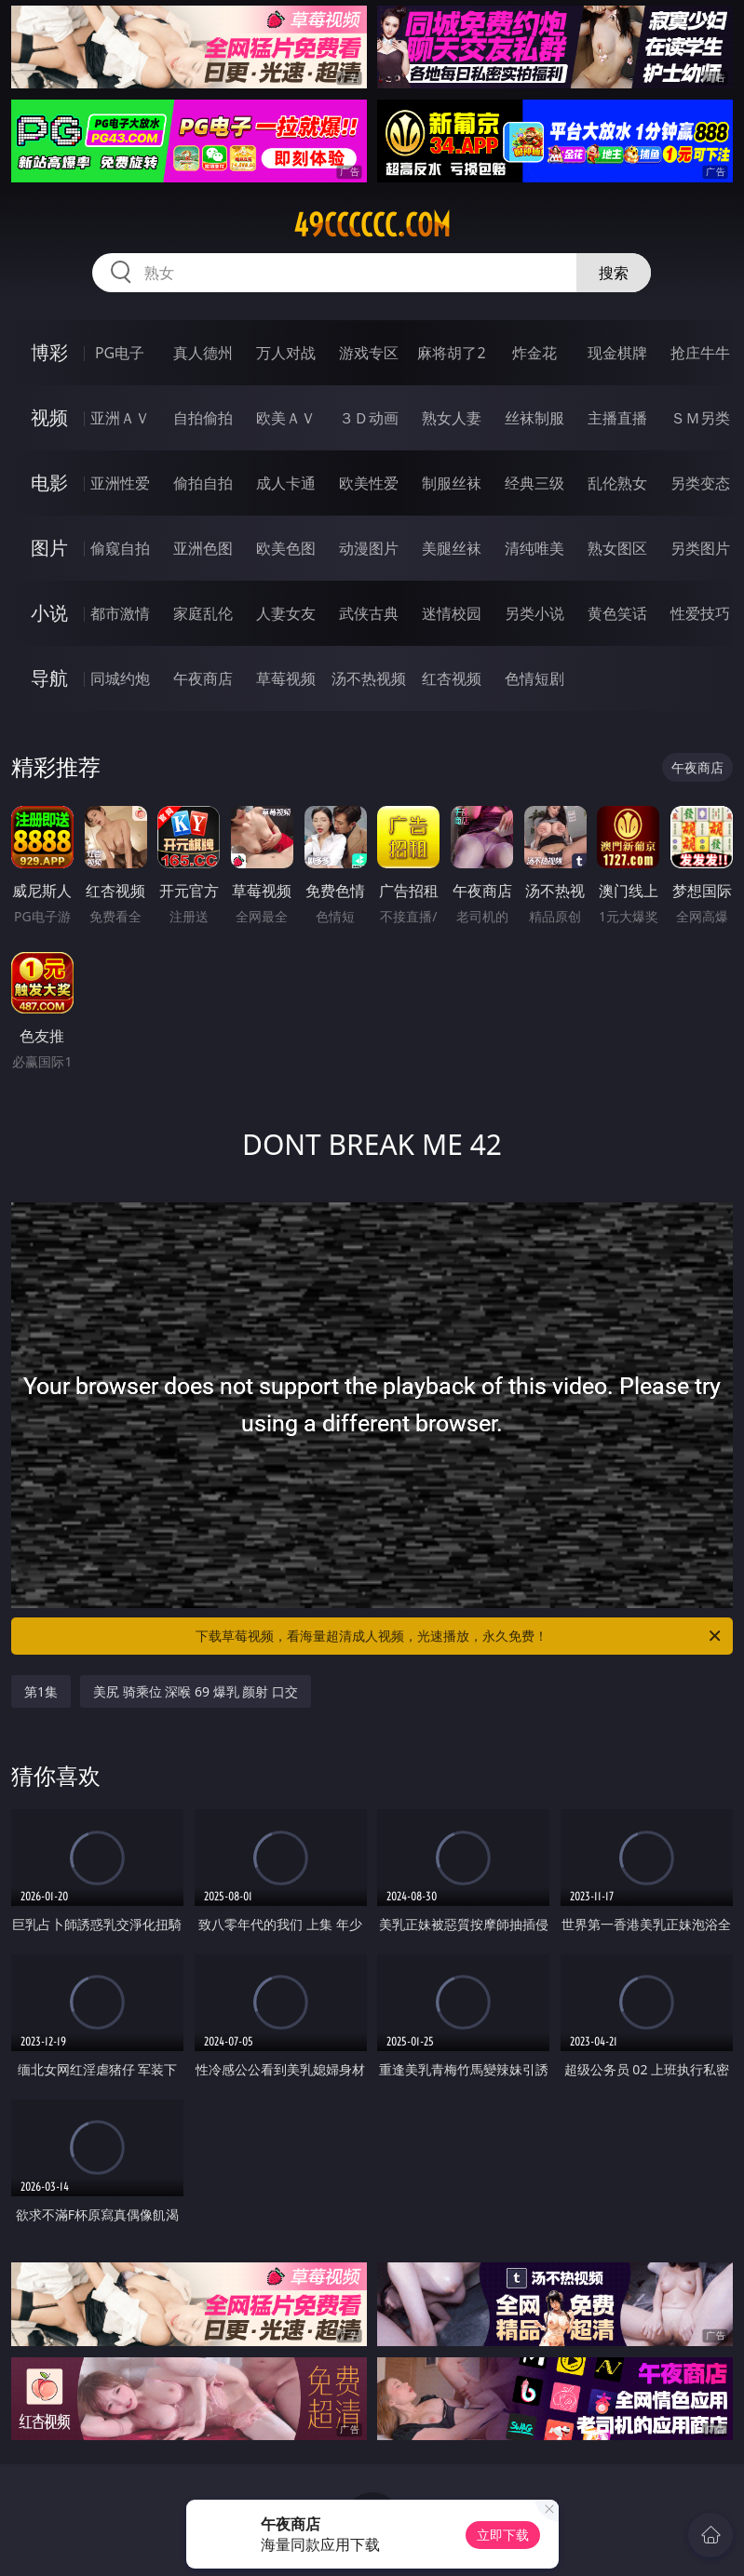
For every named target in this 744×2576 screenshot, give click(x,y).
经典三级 (534, 483)
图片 (49, 547)
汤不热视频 (368, 678)
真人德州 (203, 352)
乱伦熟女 (617, 483)
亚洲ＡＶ (120, 418)
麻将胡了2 (451, 352)
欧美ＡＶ (286, 418)
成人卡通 (286, 483)
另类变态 (700, 483)
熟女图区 (617, 548)
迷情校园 (451, 613)
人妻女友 (286, 613)
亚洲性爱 (120, 483)
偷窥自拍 (120, 548)
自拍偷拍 (203, 418)
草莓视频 (286, 678)
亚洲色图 (203, 548)
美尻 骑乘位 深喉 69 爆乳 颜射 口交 (195, 1691)
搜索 (614, 272)
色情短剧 (534, 678)
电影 (49, 482)
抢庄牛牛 (700, 352)
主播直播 (617, 418)
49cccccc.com (372, 225)
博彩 (49, 352)
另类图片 (700, 548)
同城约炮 (120, 678)
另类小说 (534, 613)
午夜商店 (203, 678)
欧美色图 (286, 548)
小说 (49, 612)
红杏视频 (451, 678)
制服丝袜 (451, 483)
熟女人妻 (451, 418)
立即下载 (503, 2534)
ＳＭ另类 (700, 418)
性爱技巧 (700, 613)
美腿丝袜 (451, 548)
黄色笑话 (617, 613)
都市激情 (120, 613)
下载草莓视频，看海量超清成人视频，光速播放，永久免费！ (460, 1636)
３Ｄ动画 (369, 418)
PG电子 (119, 352)
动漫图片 (369, 548)
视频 (49, 417)
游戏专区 (369, 352)
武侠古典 (369, 613)
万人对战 (286, 352)
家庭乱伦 (203, 613)
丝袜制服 (534, 418)
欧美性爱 (369, 483)
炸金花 (534, 352)
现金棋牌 (617, 352)
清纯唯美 (534, 548)
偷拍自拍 (203, 483)
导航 (49, 678)
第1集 (41, 1691)
